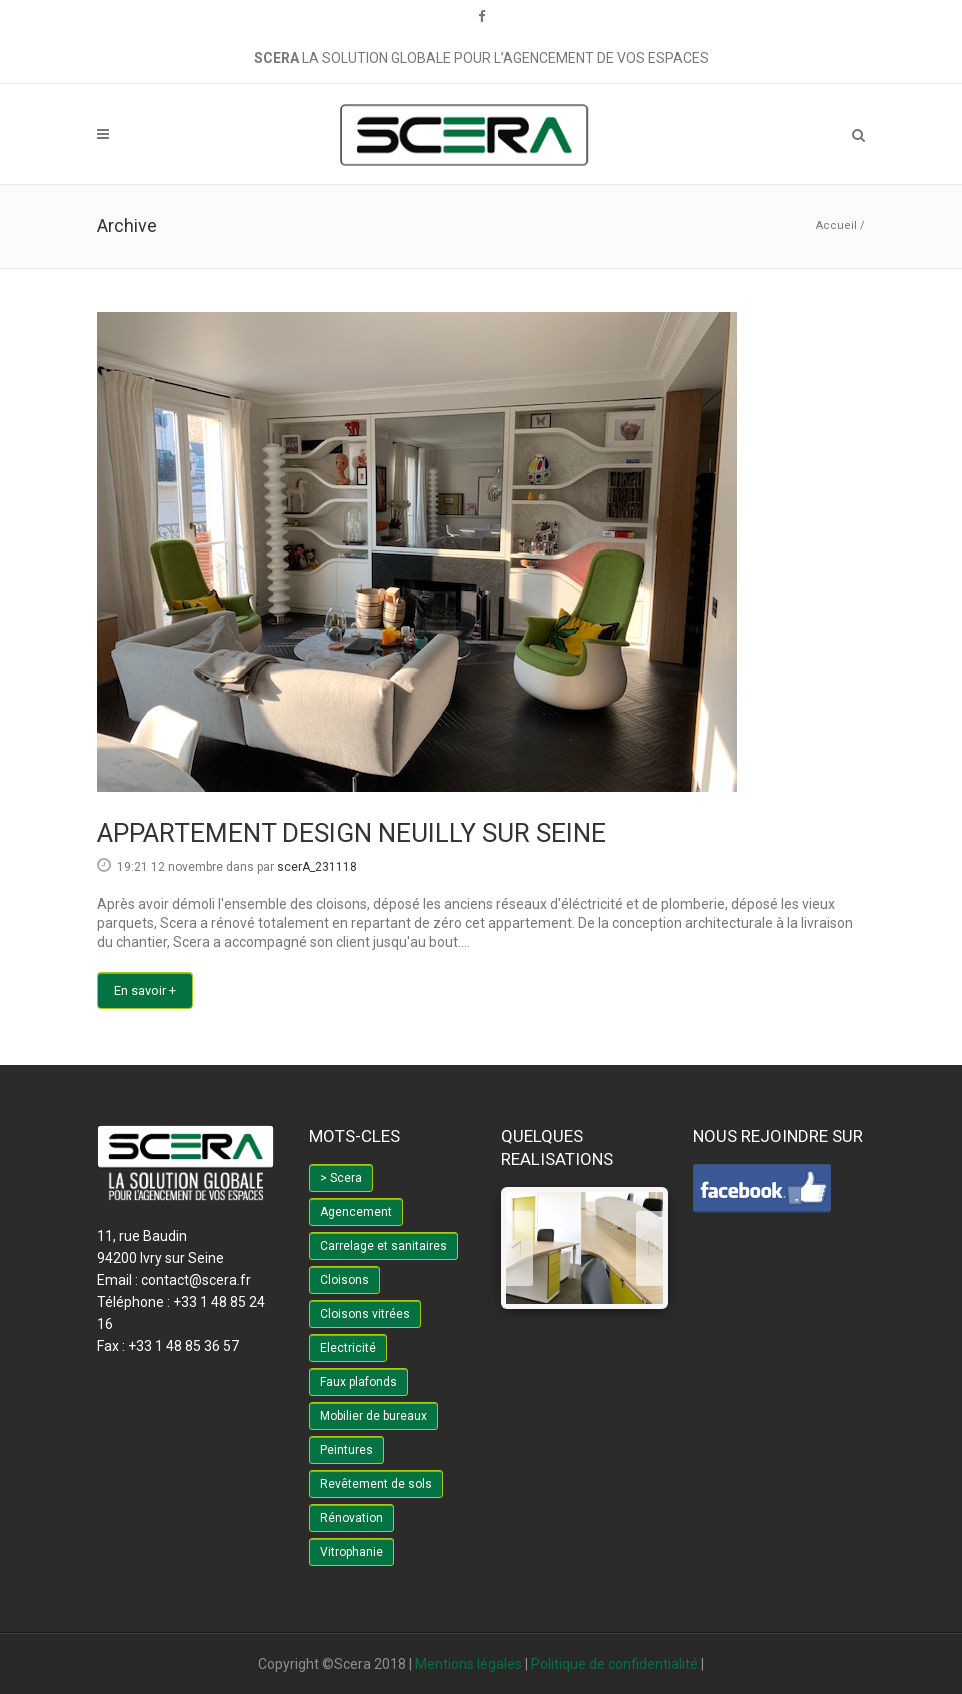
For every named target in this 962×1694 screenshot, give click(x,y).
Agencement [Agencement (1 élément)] (356, 1212)
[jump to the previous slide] (519, 1248)
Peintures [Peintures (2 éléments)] (346, 1450)
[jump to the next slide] (649, 1248)
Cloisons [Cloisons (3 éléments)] (344, 1280)
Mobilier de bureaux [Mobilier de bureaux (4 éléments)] (373, 1416)
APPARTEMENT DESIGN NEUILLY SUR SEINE (351, 833)
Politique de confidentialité (614, 1664)
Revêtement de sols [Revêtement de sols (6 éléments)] (376, 1484)
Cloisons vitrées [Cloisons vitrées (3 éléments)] (365, 1314)
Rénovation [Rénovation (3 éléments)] (351, 1518)
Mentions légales (468, 1664)
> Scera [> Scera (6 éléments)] (341, 1178)
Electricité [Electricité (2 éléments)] (348, 1348)
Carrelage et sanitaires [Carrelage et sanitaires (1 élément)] (383, 1246)
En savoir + (145, 990)
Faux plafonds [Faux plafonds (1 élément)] (358, 1382)
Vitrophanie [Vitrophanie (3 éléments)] (351, 1552)
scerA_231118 (317, 867)
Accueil (836, 225)
